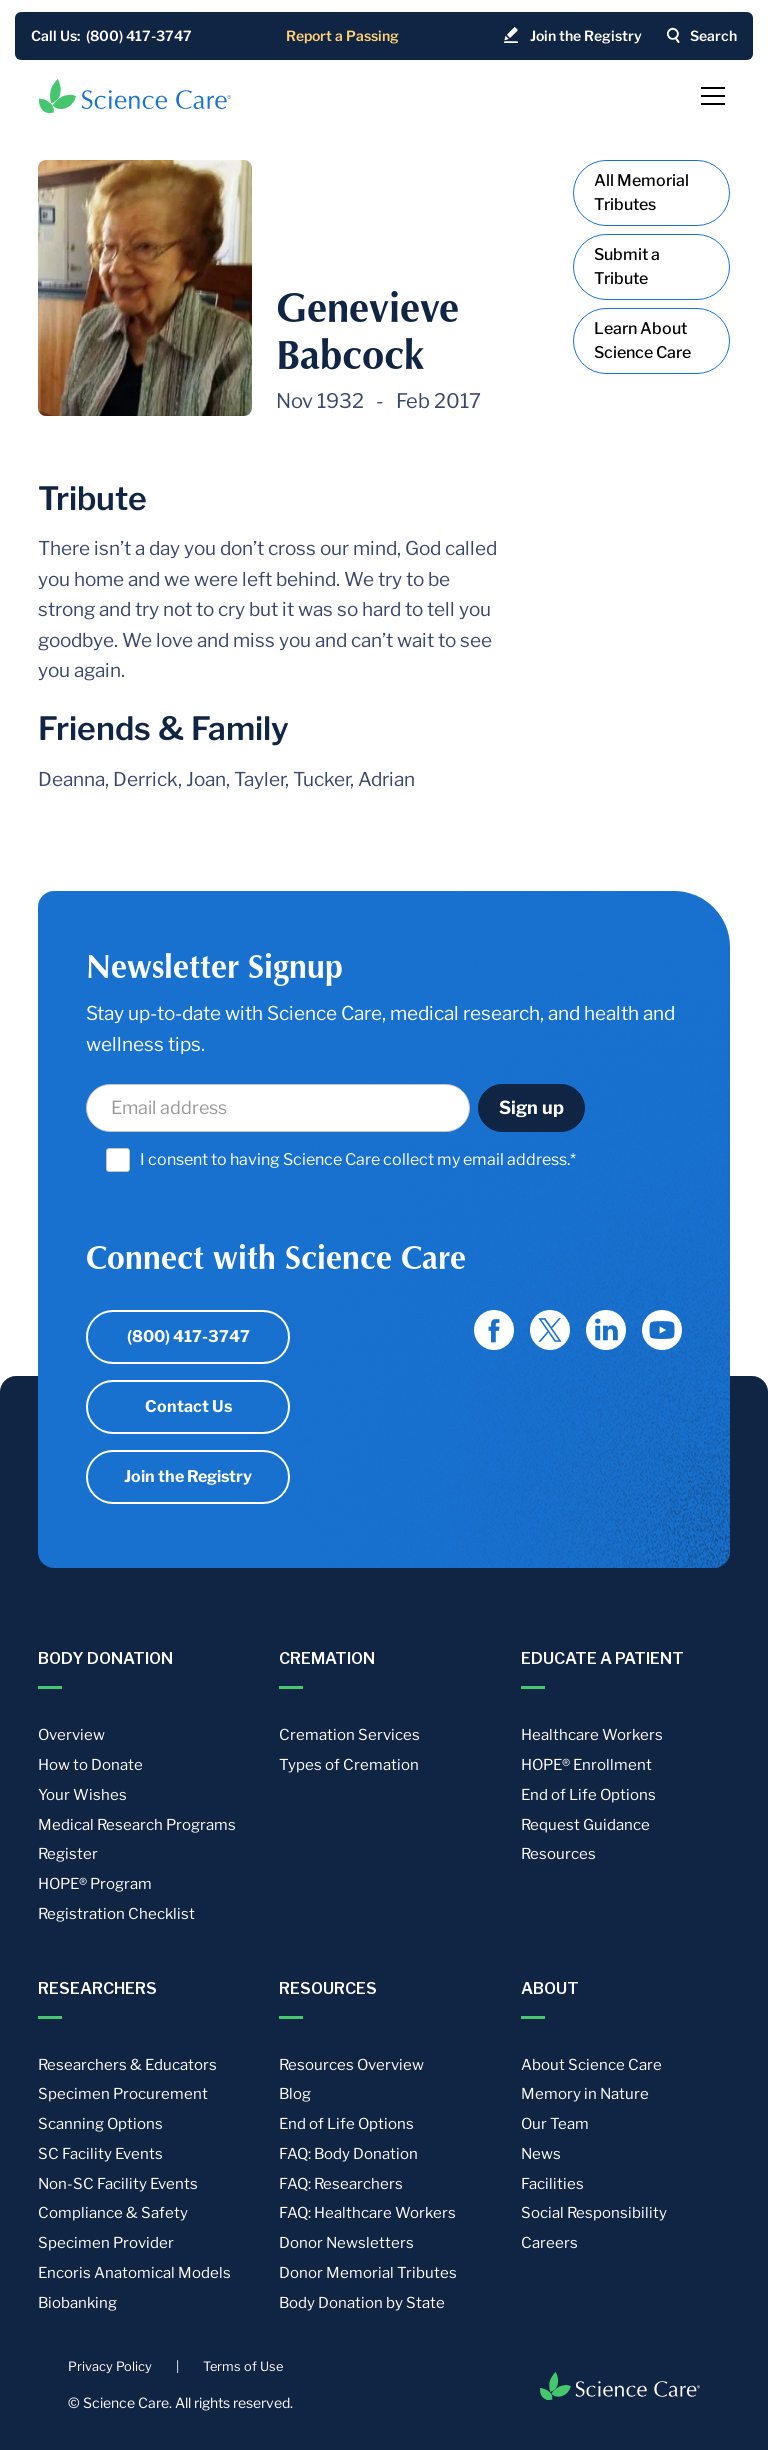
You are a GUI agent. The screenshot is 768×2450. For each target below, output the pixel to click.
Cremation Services (349, 1735)
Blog (295, 2094)
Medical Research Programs (137, 1825)
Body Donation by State (362, 2303)
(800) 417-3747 (188, 1336)
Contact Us (188, 1406)
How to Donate (90, 1765)
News (541, 2154)
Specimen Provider (106, 2243)
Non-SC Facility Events (118, 2184)
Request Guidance (585, 1825)
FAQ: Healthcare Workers (367, 2213)
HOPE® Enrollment (586, 1765)
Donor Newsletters (346, 2243)
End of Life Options (588, 1795)
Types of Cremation (349, 1765)
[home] (135, 96)
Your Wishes (82, 1795)
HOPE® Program (95, 1884)
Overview (71, 1735)
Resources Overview (351, 2065)
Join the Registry (188, 1476)
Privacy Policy (110, 2366)
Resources (558, 1854)
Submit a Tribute (627, 266)
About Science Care (591, 2065)
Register (68, 1854)
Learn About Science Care (642, 340)
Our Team (555, 2124)
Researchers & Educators (127, 2065)
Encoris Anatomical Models (134, 2273)
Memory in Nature (585, 2094)
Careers (549, 2243)
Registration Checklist (116, 1914)
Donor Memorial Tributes (368, 2273)
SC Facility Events (100, 2154)
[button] (709, 96)
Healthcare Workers (592, 1735)
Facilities (552, 2184)
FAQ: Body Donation (348, 2154)
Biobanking (77, 2303)
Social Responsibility (594, 2213)
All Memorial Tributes (641, 192)
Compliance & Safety (113, 2213)
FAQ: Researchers (341, 2184)
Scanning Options (100, 2124)
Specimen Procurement (123, 2094)
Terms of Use (243, 2366)
